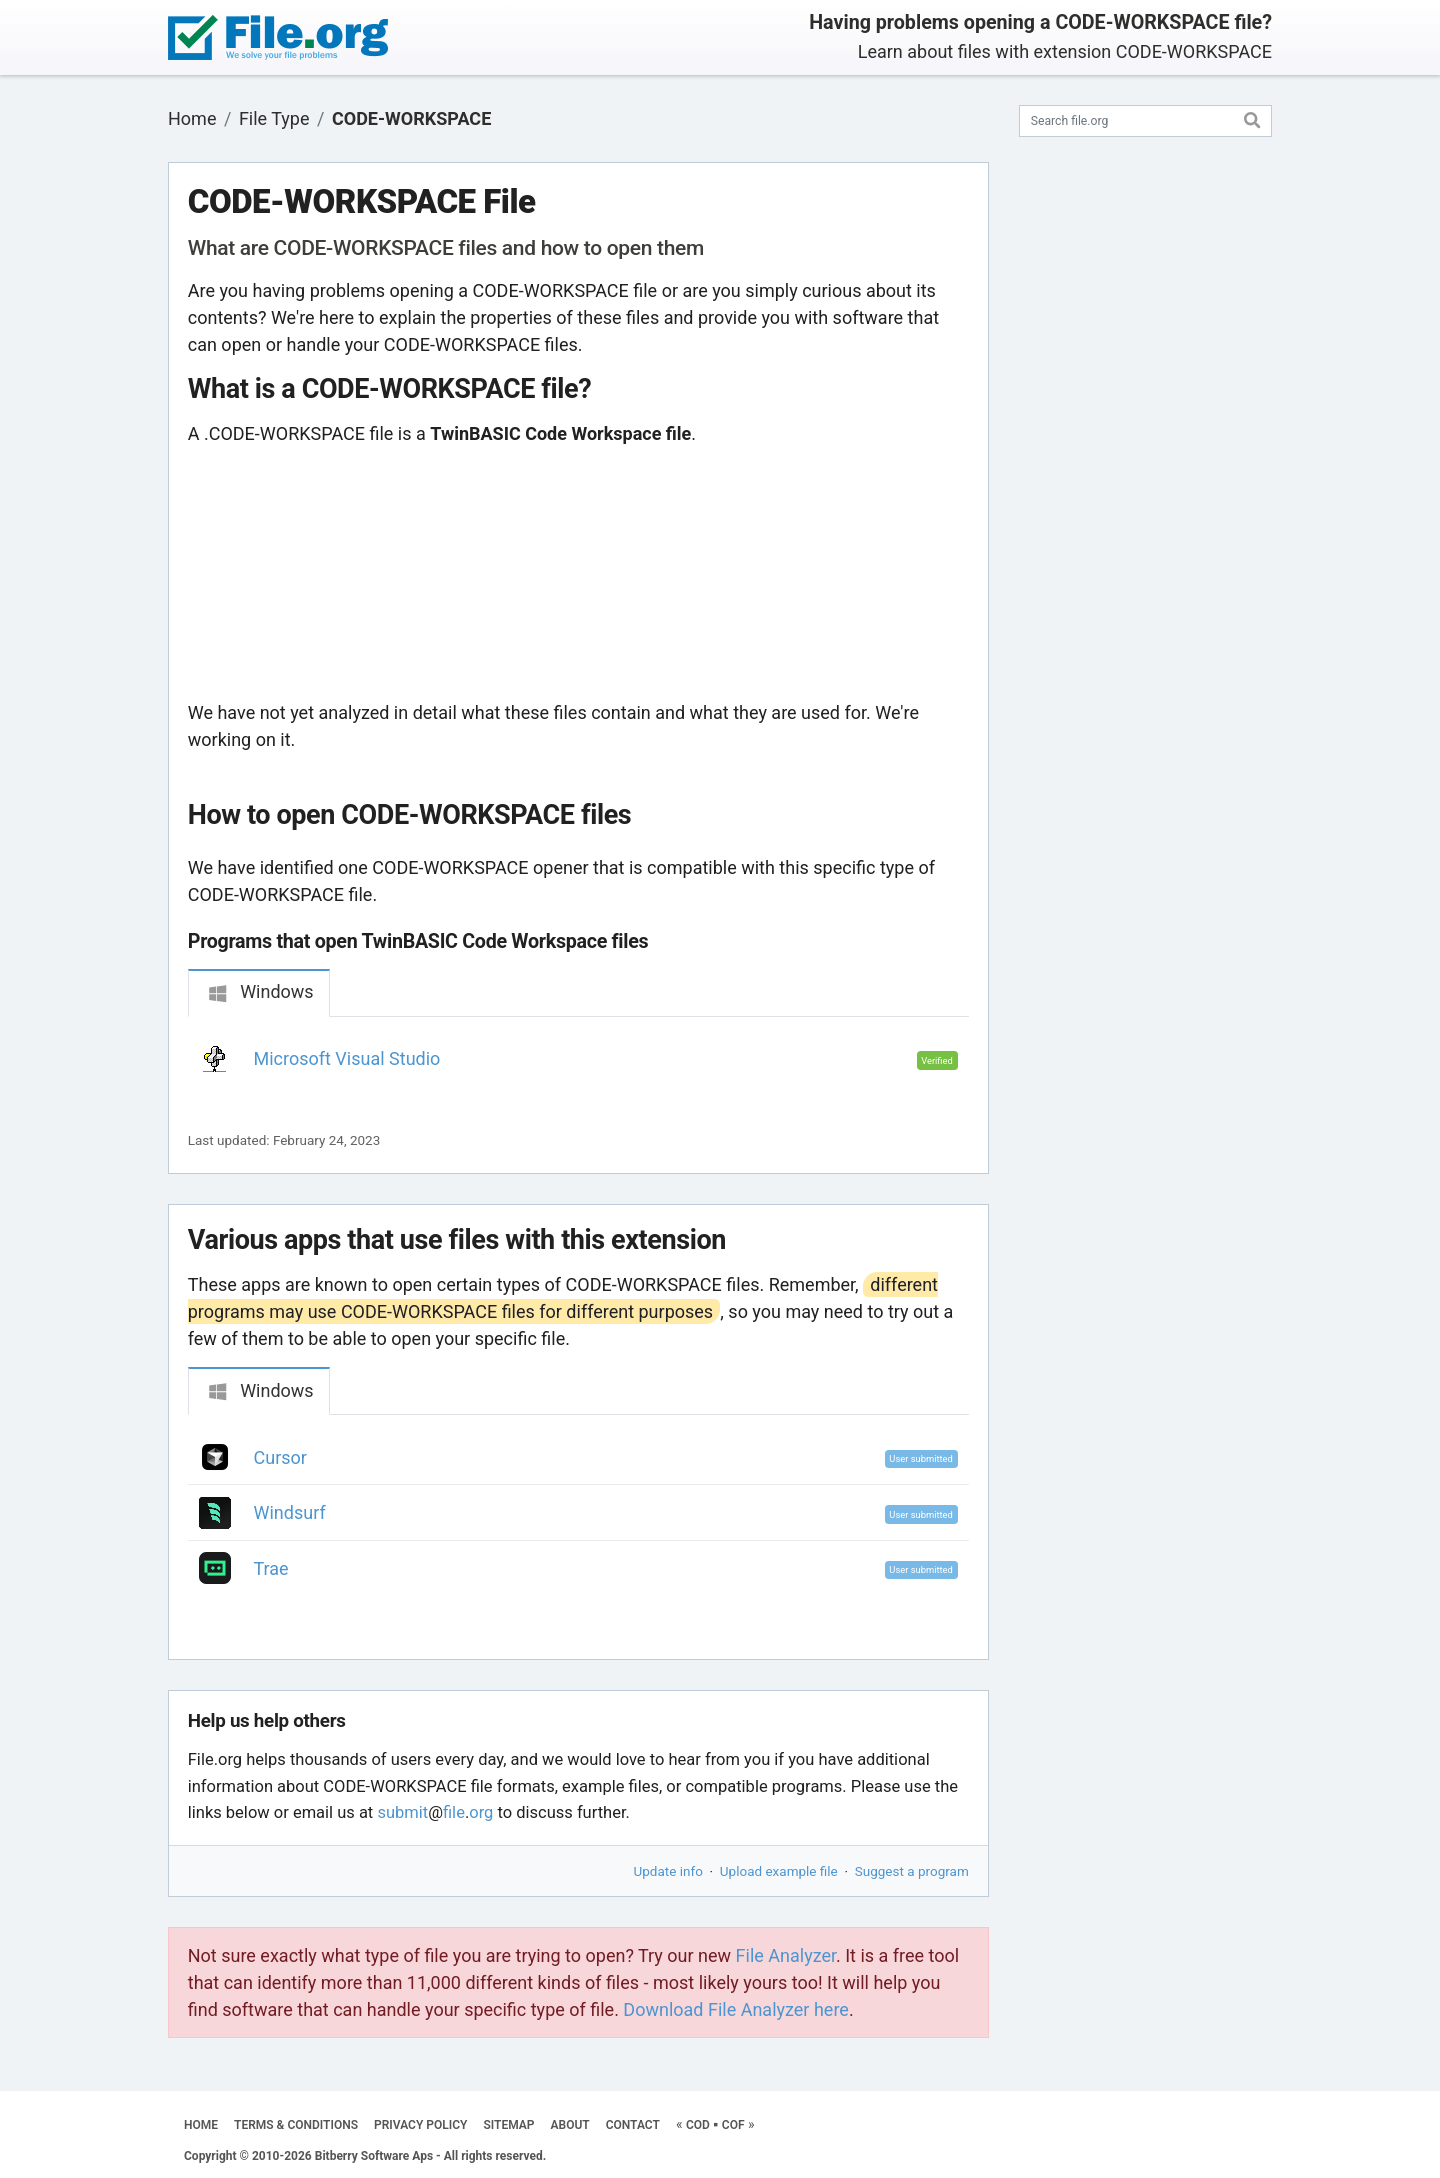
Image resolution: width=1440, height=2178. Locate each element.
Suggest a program (912, 1871)
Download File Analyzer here (736, 2009)
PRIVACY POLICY (420, 2125)
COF (733, 2125)
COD (698, 2125)
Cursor (280, 1457)
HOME (201, 2125)
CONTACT (633, 2125)
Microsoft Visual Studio (347, 1058)
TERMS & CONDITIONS (296, 2125)
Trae (271, 1568)
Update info (668, 1871)
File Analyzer (786, 1955)
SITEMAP (508, 2125)
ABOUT (570, 2125)
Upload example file (779, 1871)
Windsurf (290, 1512)
